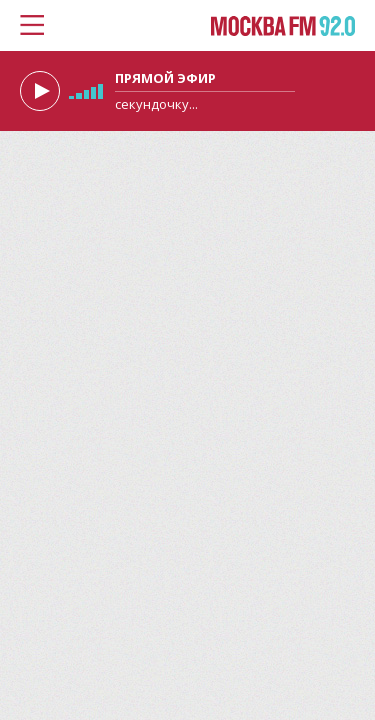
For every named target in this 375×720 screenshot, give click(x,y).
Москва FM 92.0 (283, 27)
